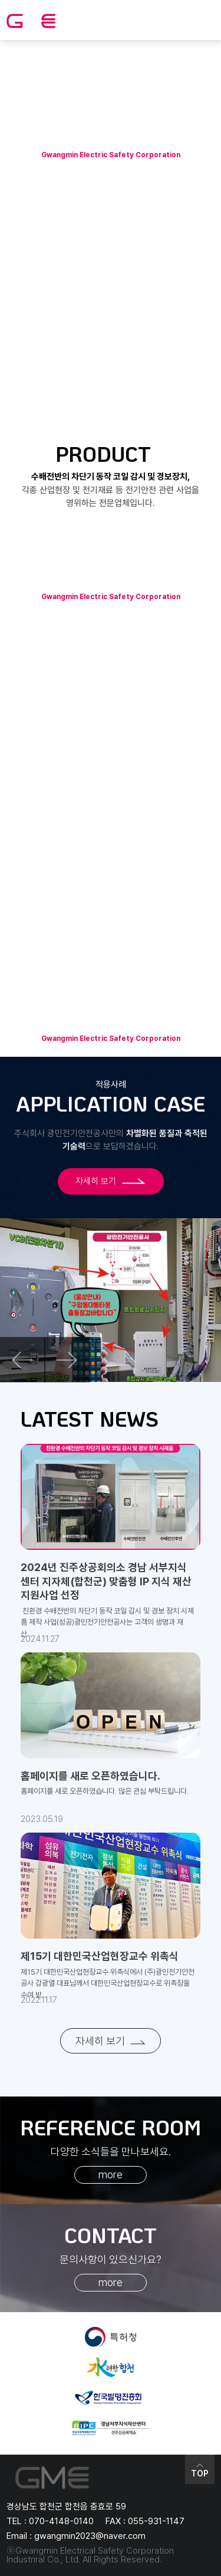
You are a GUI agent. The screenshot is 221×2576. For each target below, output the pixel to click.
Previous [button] (22, 1360)
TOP (200, 2469)
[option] (110, 1300)
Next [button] (67, 1360)
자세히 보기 (110, 1181)
